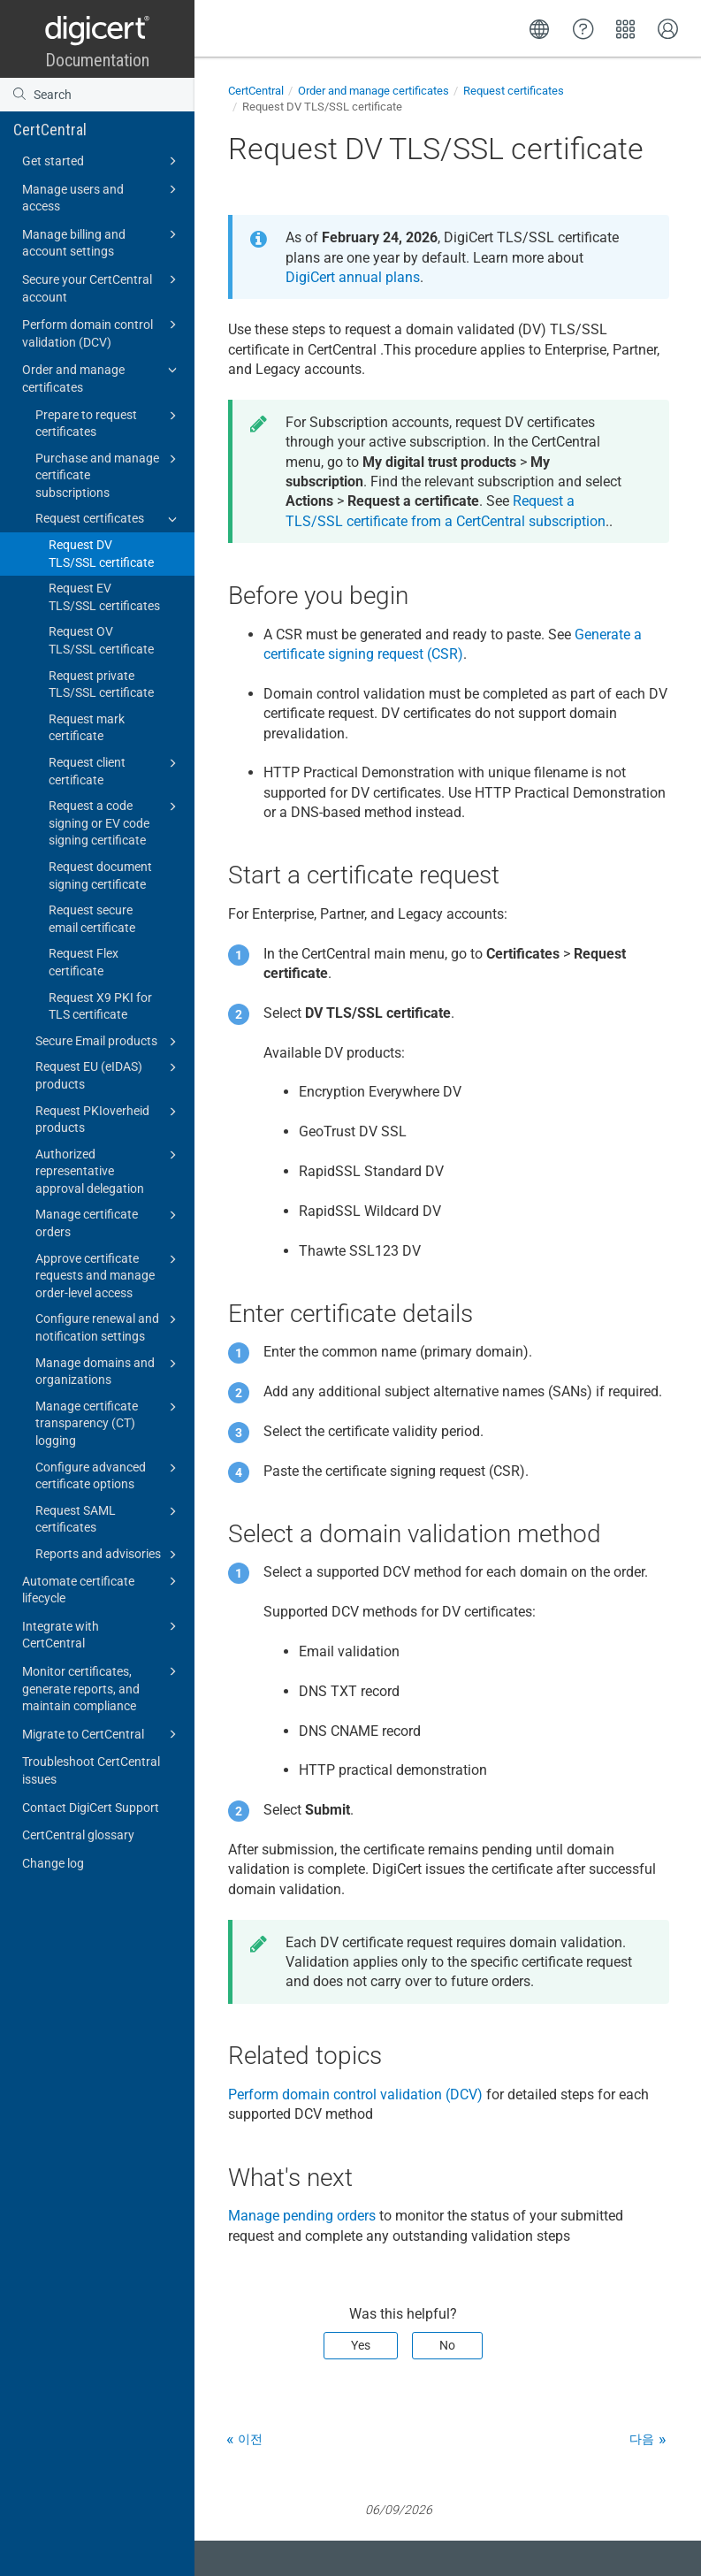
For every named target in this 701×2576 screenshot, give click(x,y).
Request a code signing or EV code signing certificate (115, 822)
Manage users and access (102, 197)
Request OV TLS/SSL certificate (101, 640)
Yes (360, 2345)
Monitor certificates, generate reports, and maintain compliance (102, 1687)
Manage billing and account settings (102, 242)
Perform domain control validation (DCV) (102, 332)
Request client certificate (115, 770)
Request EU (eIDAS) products (108, 1074)
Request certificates (108, 519)
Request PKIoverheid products (108, 1118)
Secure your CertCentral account (102, 287)
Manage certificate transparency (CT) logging (108, 1422)
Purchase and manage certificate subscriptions (108, 474)
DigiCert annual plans (353, 277)
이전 (250, 2439)
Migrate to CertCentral (102, 1734)
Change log (53, 1863)
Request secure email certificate (92, 919)
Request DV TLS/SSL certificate (101, 553)
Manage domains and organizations (108, 1370)
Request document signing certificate (100, 875)
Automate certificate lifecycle (102, 1588)
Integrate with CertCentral (102, 1634)
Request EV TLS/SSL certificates (104, 597)
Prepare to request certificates (108, 423)
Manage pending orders (302, 2215)
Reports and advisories (108, 1554)
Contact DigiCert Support (90, 1807)
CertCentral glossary (78, 1835)
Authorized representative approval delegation (108, 1170)
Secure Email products (108, 1041)
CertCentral (50, 129)
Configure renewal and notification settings (108, 1326)
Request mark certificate (87, 728)
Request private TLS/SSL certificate (101, 684)
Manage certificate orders (108, 1222)
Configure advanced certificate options (108, 1475)
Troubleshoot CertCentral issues (91, 1770)
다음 (641, 2439)
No (447, 2345)
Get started (102, 161)
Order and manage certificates (102, 377)
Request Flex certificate (83, 962)
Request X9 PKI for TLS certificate (100, 1006)
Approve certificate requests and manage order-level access (108, 1275)
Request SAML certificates (108, 1518)
